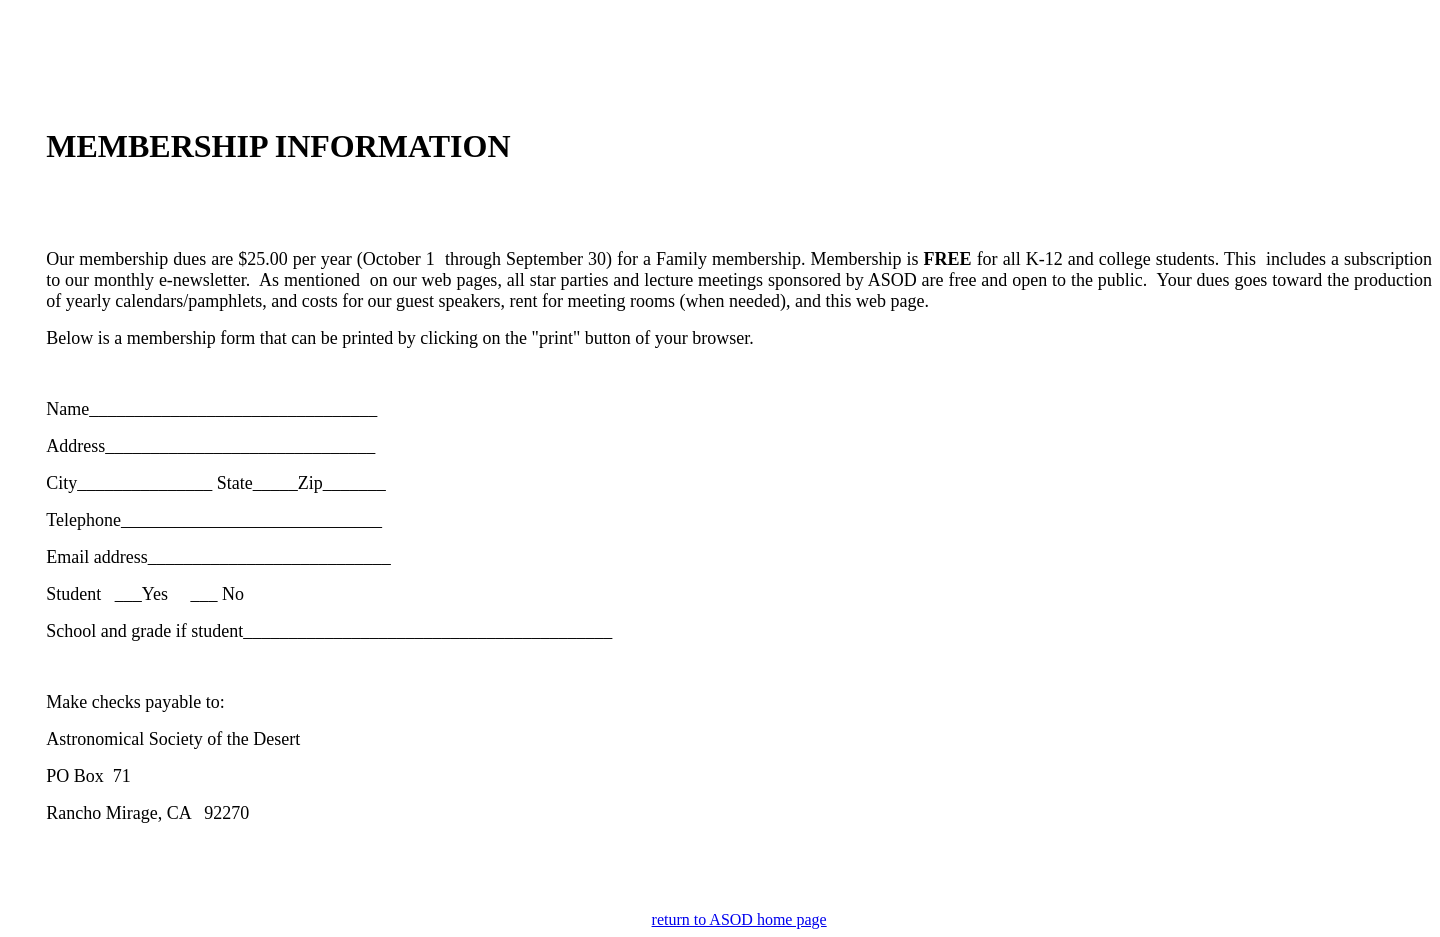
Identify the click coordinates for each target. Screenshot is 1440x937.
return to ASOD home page (739, 919)
